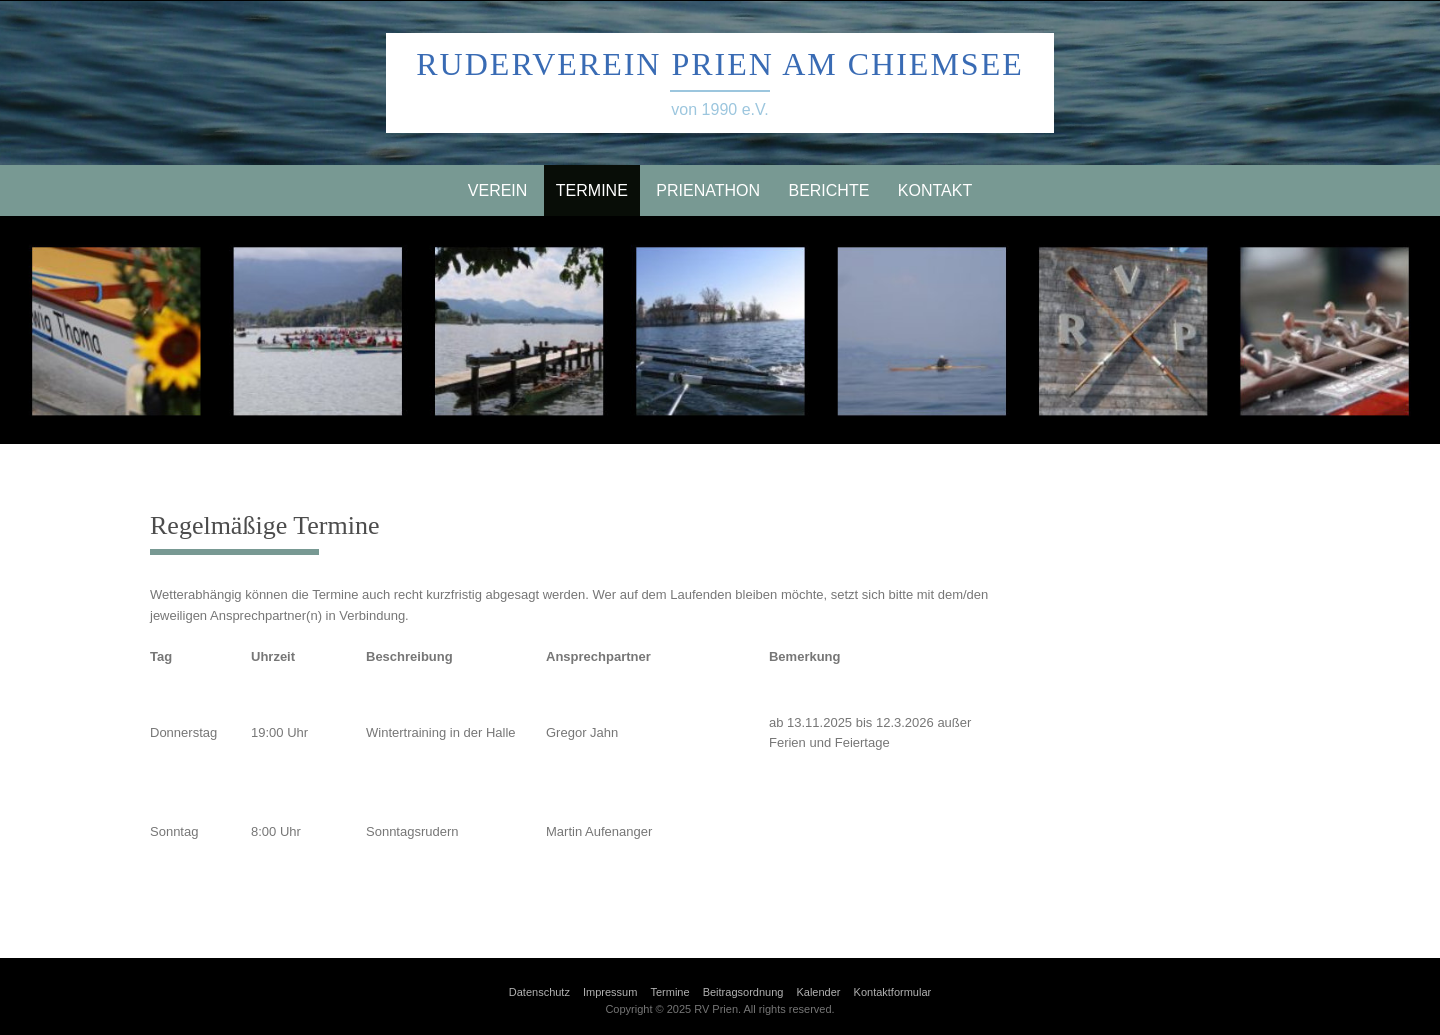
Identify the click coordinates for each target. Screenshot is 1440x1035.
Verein (498, 190)
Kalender (818, 992)
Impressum (610, 992)
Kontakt (935, 190)
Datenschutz (539, 992)
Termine (592, 190)
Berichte (828, 190)
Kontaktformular (893, 992)
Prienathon (708, 190)
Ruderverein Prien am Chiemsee (719, 64)
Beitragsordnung (743, 992)
